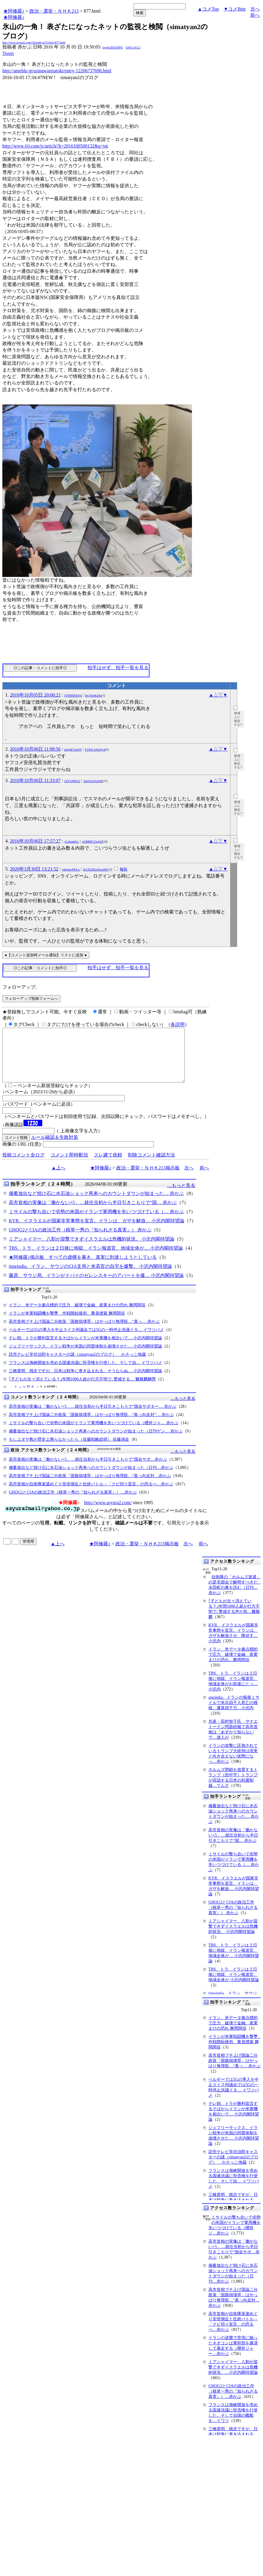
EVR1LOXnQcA (95, 749)
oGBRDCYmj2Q (92, 841)
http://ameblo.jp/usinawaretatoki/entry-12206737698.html (57, 70)
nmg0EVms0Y (73, 749)
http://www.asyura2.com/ (108, 1513)
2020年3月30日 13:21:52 (34, 868)
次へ (255, 8)
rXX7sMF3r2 (72, 781)
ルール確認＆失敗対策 (54, 1147)
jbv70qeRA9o (93, 695)
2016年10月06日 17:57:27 (35, 840)
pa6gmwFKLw (71, 869)
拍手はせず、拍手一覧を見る (118, 667)
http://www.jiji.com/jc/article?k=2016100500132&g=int (55, 145)
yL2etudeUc (71, 841)
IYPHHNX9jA (73, 695)
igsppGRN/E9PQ (112, 47)
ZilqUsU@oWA (92, 781)
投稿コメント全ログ (23, 1165)
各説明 (178, 1024)
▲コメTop (208, 8)
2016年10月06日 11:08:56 (35, 748)
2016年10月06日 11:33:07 (35, 780)
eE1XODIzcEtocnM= (96, 869)
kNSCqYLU (133, 47)
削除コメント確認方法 (151, 1165)
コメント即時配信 (69, 1165)
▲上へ (58, 1178)
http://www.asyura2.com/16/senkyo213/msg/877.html (33, 42)
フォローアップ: (19, 987)
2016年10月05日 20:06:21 (35, 694)
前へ (255, 15)
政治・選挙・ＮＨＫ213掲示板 (148, 1178)
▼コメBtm (235, 8)
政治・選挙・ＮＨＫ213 (54, 11)
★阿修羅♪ (13, 11)
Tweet (8, 53)
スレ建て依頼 (108, 1165)
